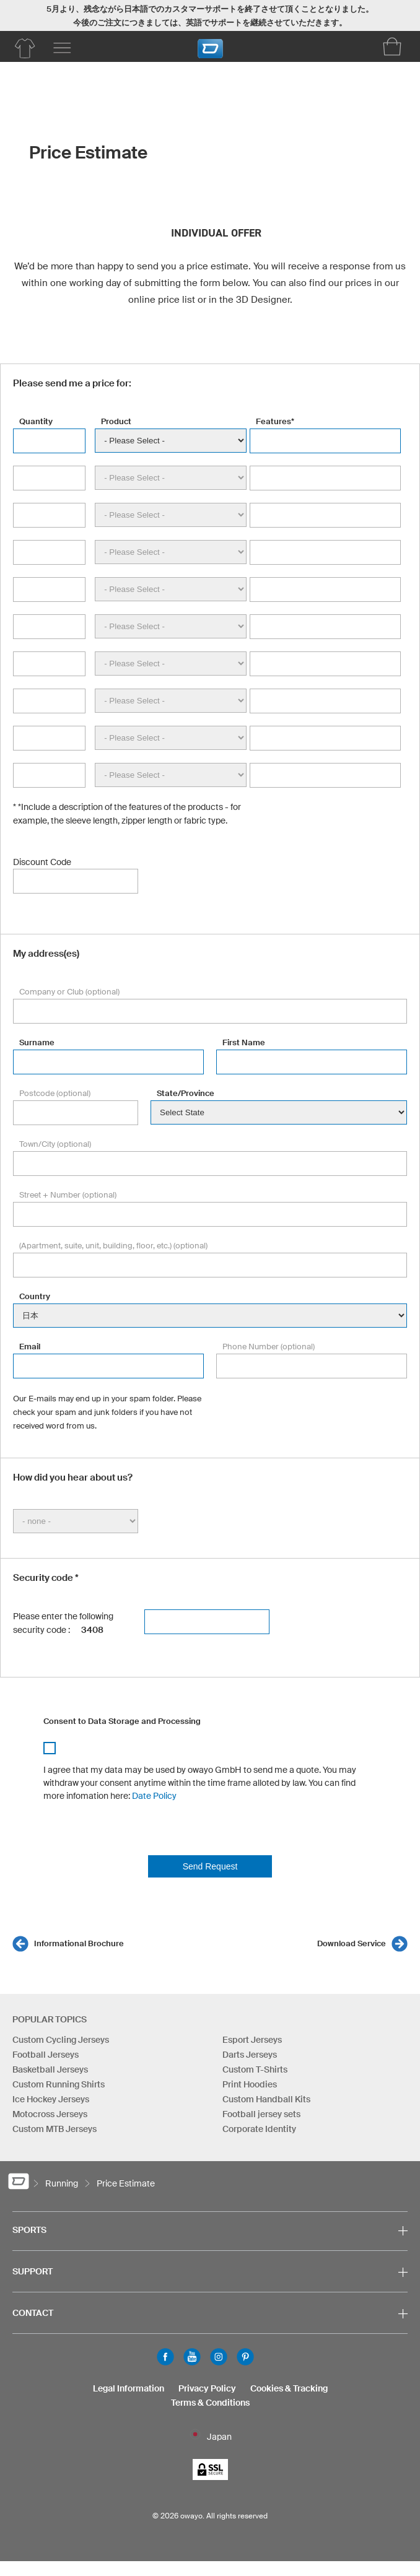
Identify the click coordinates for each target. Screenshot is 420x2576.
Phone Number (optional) (268, 1346)
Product (116, 421)
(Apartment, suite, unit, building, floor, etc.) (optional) (113, 1245)
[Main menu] (62, 48)
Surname (37, 1042)
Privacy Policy (207, 2388)
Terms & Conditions (210, 2403)
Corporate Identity (259, 2129)
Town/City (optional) (55, 1144)
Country (34, 1296)
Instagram (218, 2356)
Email (29, 1346)
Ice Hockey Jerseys (50, 2099)
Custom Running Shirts (58, 2084)
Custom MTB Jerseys (54, 2129)
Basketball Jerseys (50, 2069)
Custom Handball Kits (266, 2099)
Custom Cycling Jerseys (60, 2040)
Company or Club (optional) (69, 991)
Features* (275, 421)
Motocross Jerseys (49, 2114)
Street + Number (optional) (67, 1194)
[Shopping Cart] (392, 46)
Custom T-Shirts (254, 2069)
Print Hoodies (249, 2084)
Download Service (351, 1943)
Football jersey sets (261, 2114)
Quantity (36, 421)
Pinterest (245, 2356)
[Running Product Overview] (24, 48)
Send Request (210, 1866)
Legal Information (128, 2388)
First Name (243, 1042)
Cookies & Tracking (289, 2388)
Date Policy (154, 1796)
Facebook (165, 2356)
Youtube (192, 2356)
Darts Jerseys (249, 2055)
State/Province (185, 1093)
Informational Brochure (79, 1943)
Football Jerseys (45, 2055)
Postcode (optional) (54, 1093)
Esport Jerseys (252, 2040)
